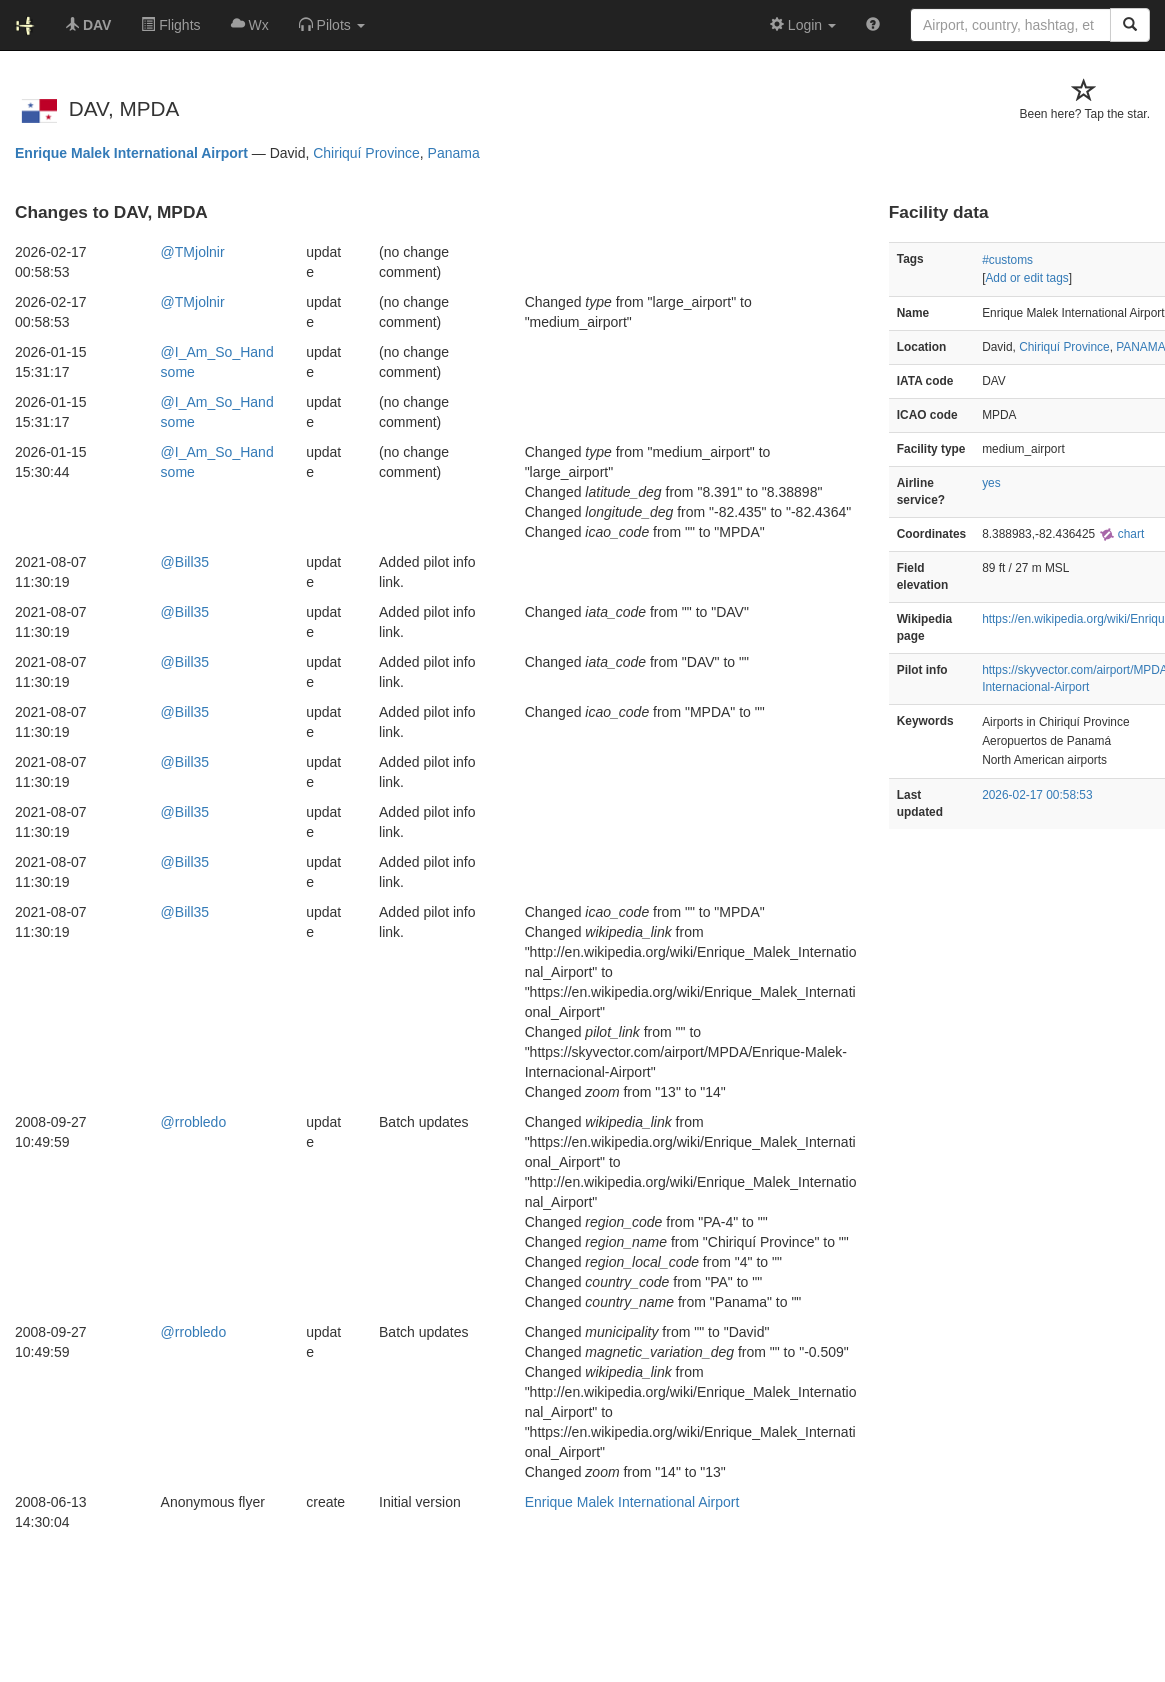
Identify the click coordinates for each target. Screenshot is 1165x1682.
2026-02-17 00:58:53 (1037, 795)
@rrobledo (194, 1122)
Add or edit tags (1026, 278)
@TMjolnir (193, 252)
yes (991, 483)
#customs (1007, 260)
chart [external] (1122, 534)
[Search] (1130, 25)
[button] (332, 25)
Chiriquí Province (366, 153)
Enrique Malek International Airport (131, 153)
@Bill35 (185, 562)
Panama (454, 153)
